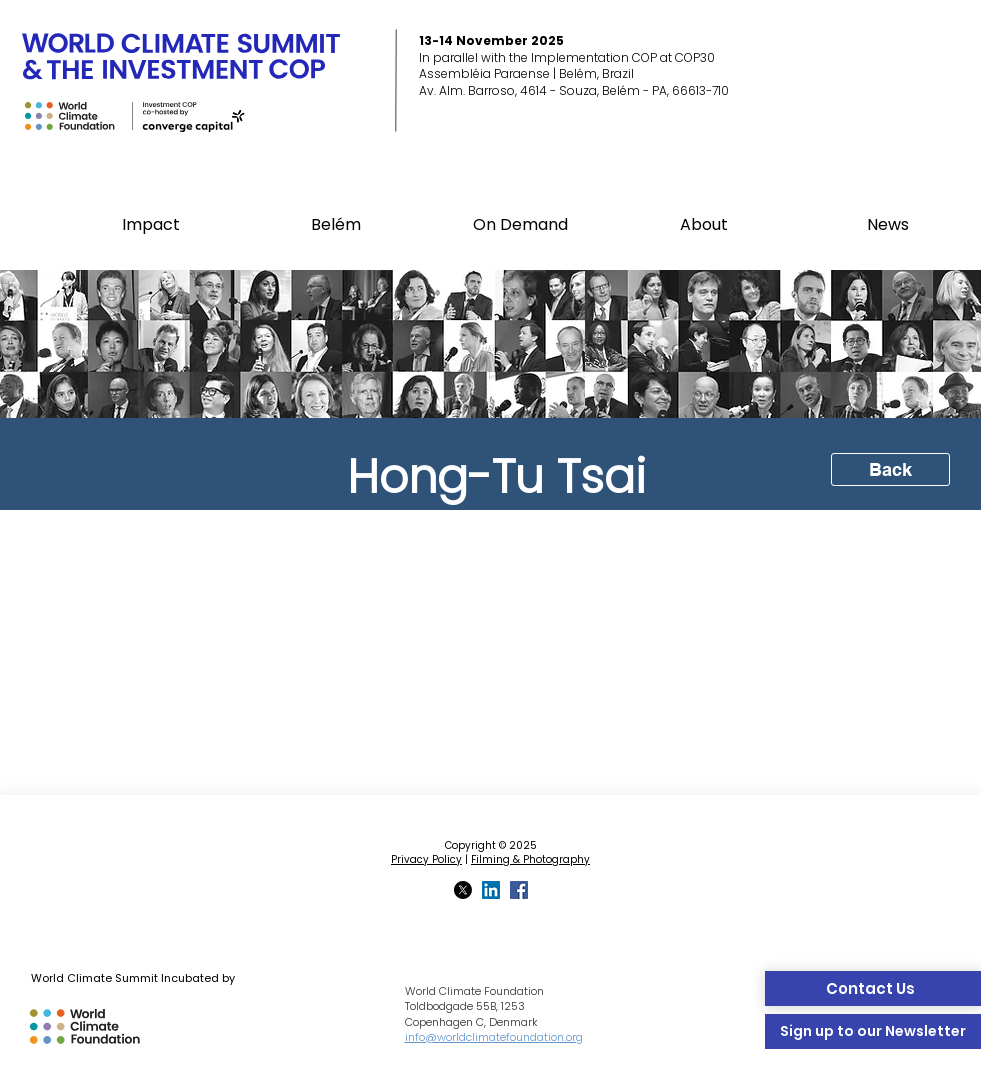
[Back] (890, 469)
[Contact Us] (873, 988)
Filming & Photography (530, 859)
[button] (336, 225)
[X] (463, 890)
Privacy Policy (426, 859)
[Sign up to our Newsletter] (873, 1031)
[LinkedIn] (491, 890)
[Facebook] (519, 890)
